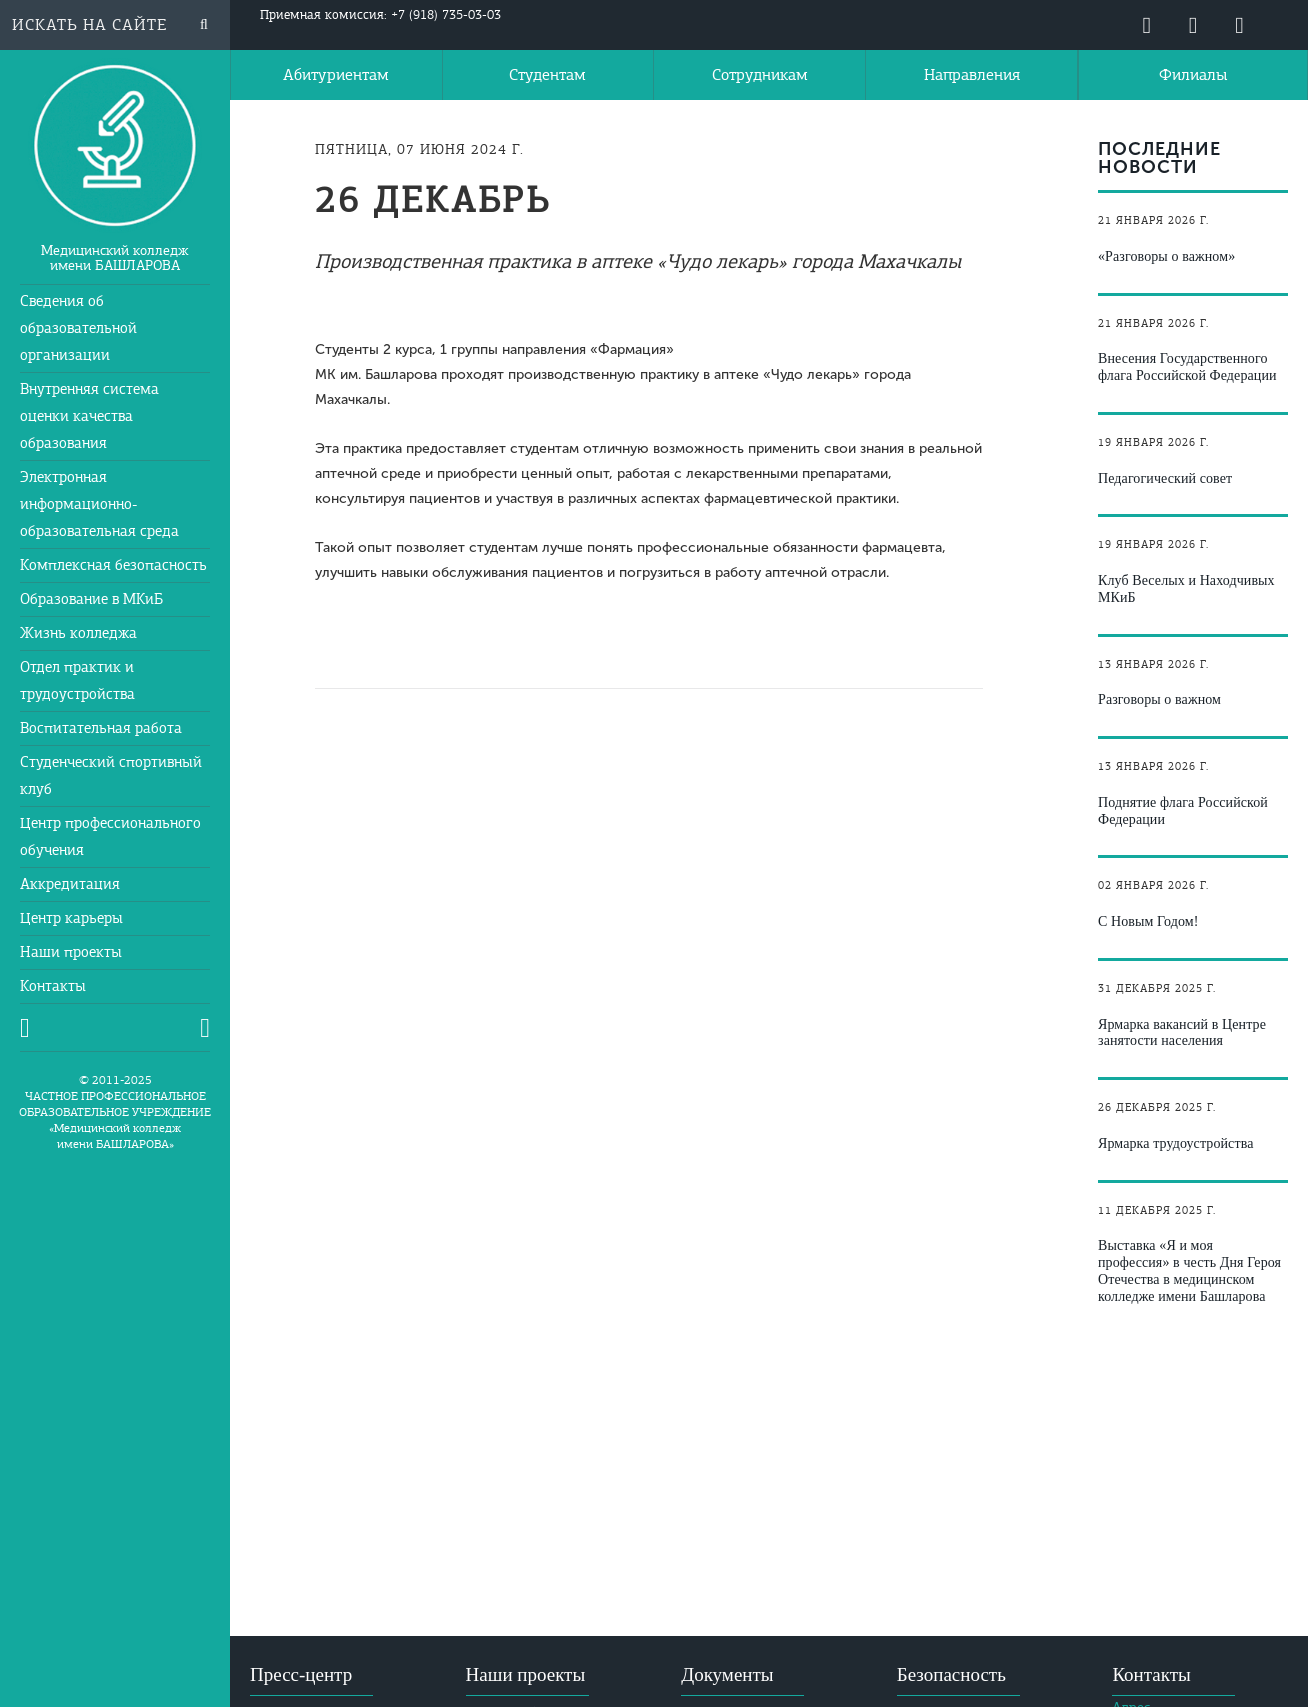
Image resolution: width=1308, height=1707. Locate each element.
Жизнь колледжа (78, 633)
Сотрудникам (760, 75)
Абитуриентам (336, 75)
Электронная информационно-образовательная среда (99, 504)
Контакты (53, 986)
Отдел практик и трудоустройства (77, 680)
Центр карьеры (71, 918)
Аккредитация (70, 884)
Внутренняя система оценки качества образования (89, 416)
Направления (972, 75)
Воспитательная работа (101, 728)
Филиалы (1193, 75)
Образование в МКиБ (91, 599)
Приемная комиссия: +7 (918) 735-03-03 (380, 15)
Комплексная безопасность (113, 565)
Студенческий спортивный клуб (111, 775)
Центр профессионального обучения (110, 836)
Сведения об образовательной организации (78, 328)
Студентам (547, 75)
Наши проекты (71, 952)
